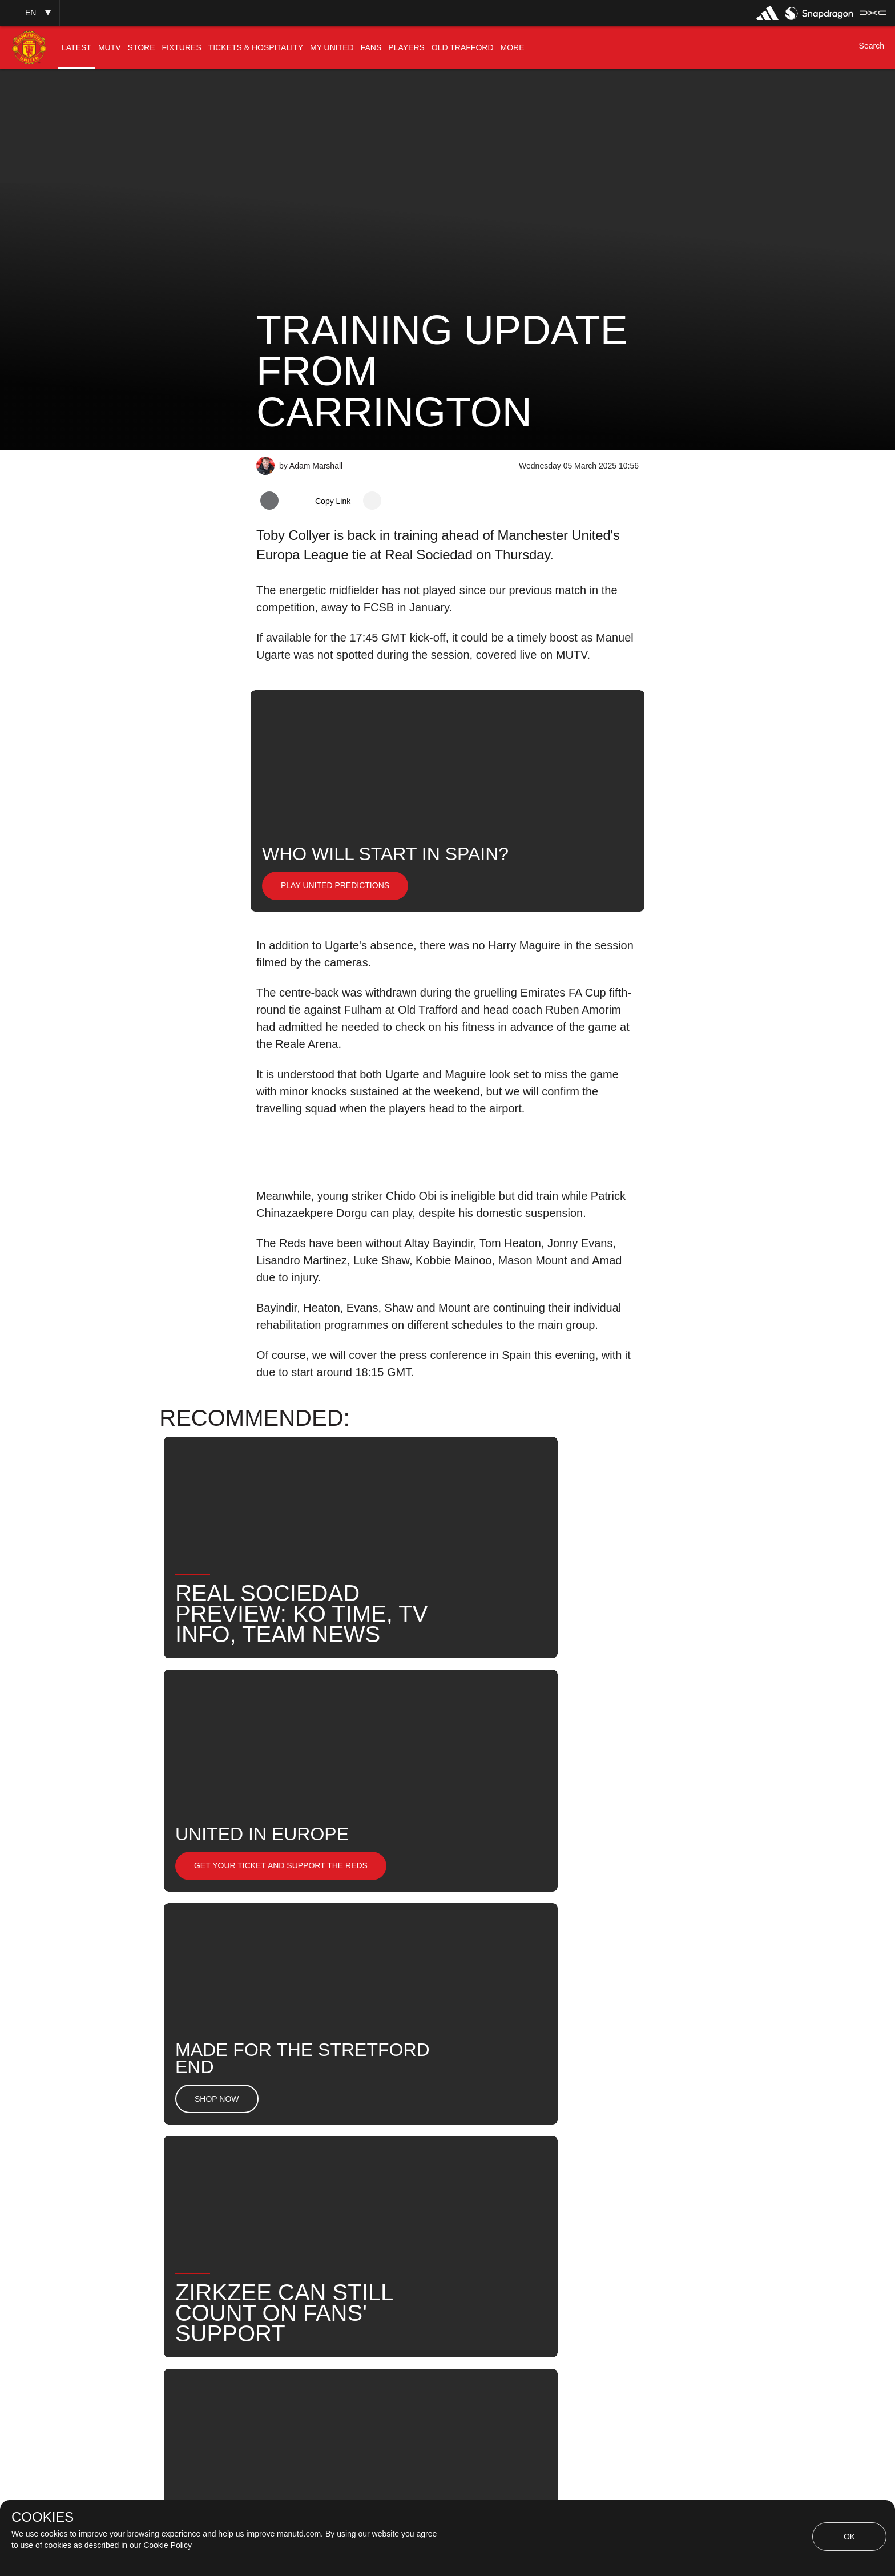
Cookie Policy (167, 2545)
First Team (594, 2112)
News (280, 2112)
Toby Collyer (474, 2149)
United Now (293, 2186)
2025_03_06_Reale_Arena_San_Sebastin (456, 2112)
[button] (29, 13)
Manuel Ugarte (299, 2149)
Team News (372, 2186)
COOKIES (42, 2517)
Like (331, 2112)
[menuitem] (76, 47)
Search (597, 2149)
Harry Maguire (389, 2149)
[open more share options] (372, 500)
